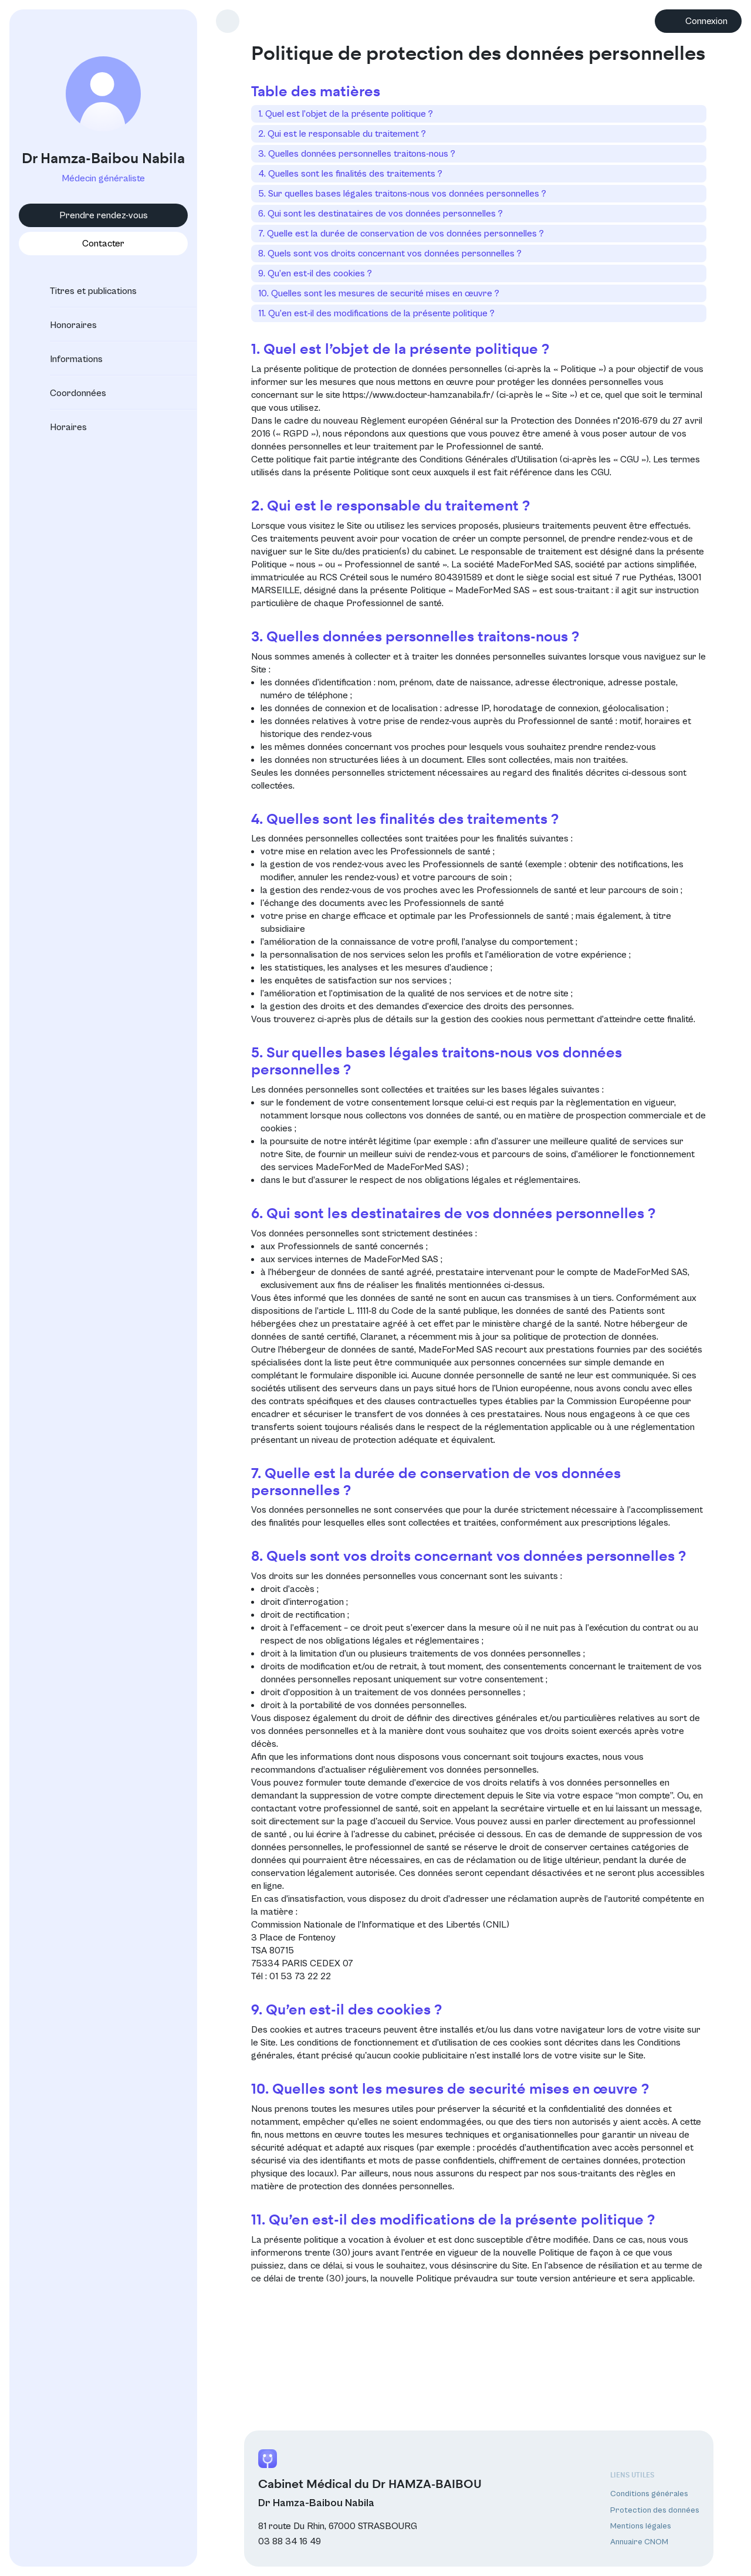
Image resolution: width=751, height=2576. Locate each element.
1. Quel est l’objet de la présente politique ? (345, 114)
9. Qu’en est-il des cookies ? (315, 273)
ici (403, 1375)
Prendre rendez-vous (103, 215)
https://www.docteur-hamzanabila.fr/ (418, 395)
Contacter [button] (103, 243)
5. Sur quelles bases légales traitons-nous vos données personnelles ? (402, 193)
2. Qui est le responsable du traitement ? (342, 134)
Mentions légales (640, 2526)
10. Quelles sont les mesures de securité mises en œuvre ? (378, 293)
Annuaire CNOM (639, 2542)
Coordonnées (67, 393)
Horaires (58, 427)
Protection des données (654, 2510)
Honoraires (63, 325)
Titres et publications (83, 291)
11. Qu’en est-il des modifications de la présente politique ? (376, 313)
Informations (66, 359)
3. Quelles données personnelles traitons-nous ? (356, 153)
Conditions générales (649, 2494)
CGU (600, 472)
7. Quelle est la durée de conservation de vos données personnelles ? (401, 233)
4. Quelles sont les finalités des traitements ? (350, 173)
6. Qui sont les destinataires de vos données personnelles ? (380, 213)
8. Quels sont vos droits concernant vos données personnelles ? (390, 253)
